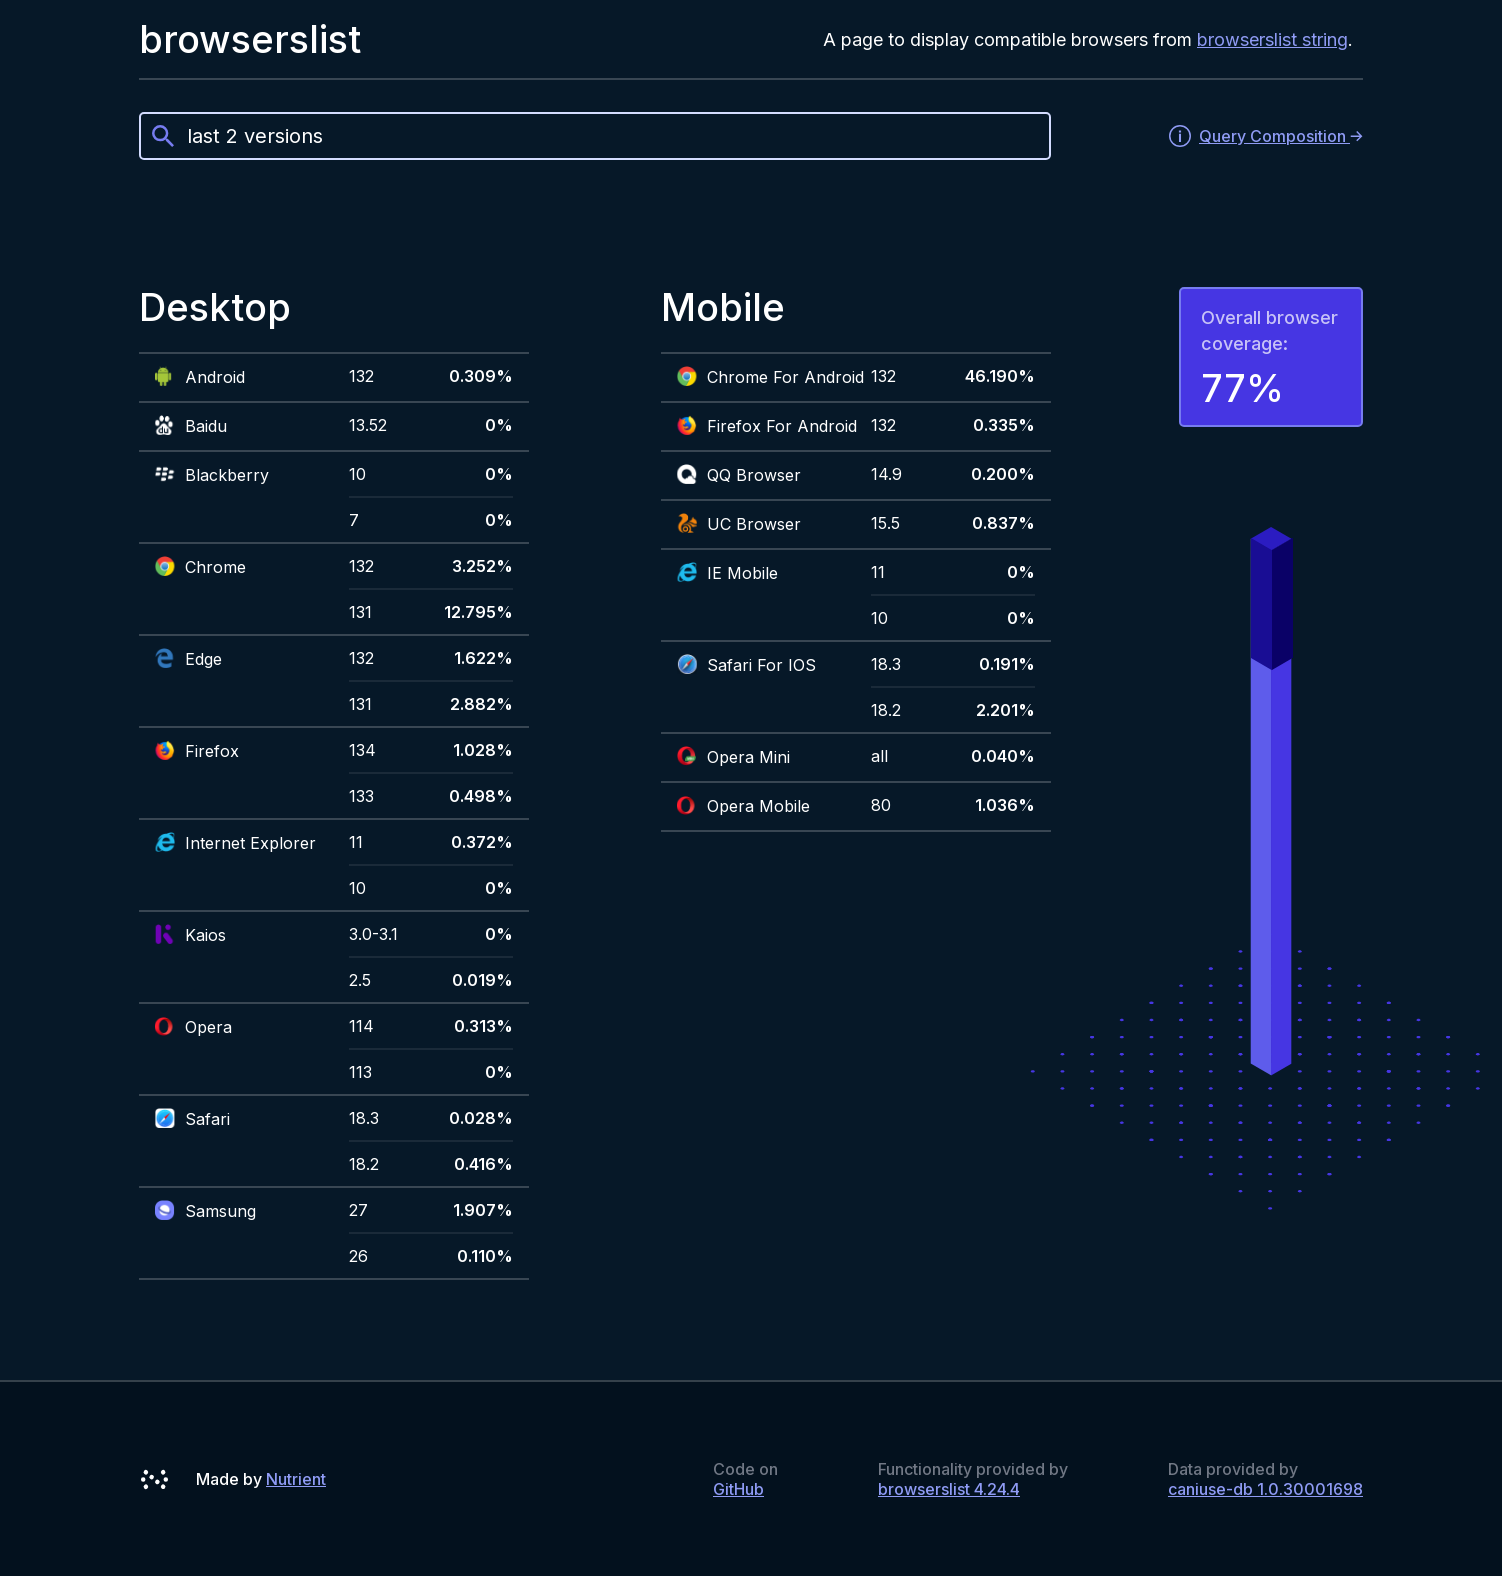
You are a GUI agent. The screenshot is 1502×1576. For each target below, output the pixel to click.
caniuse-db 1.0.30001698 (1265, 1489)
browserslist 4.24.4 (949, 1489)
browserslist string (1272, 39)
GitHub (738, 1489)
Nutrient (296, 1479)
